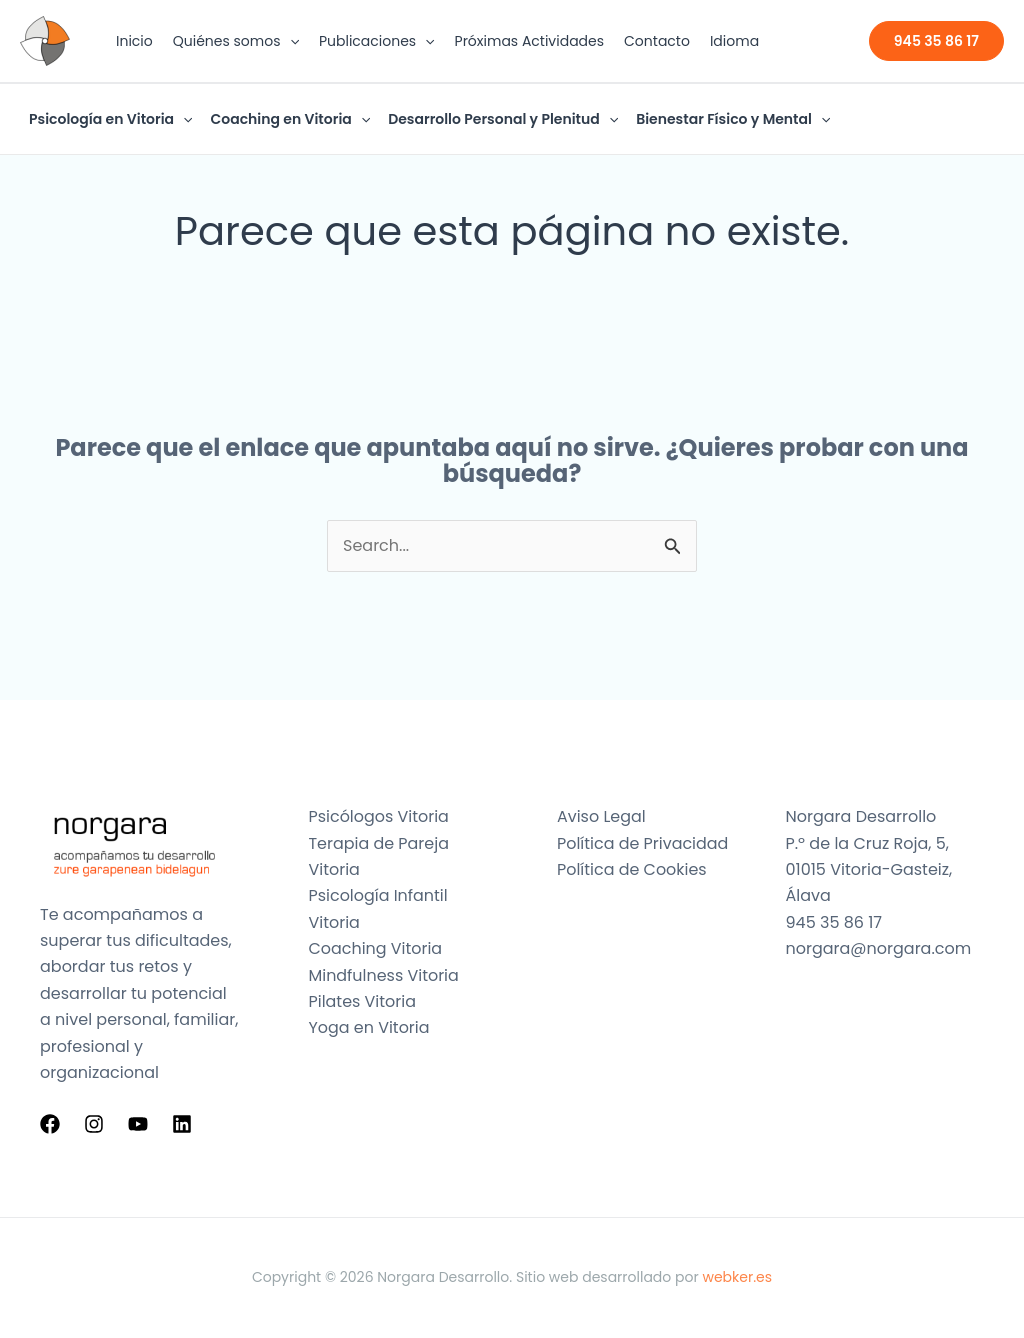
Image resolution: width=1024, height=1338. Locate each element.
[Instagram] (94, 1124)
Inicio (134, 41)
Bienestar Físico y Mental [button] (733, 119)
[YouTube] (138, 1124)
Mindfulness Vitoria (384, 975)
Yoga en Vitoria (369, 1027)
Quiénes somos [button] (236, 41)
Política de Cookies (632, 869)
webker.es (737, 1277)
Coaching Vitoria (376, 948)
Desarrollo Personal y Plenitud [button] (503, 119)
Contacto (657, 41)
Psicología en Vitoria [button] (110, 119)
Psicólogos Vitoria (379, 816)
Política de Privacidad (643, 843)
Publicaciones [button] (377, 41)
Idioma (734, 41)
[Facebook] (50, 1124)
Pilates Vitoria (363, 1001)
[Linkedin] (182, 1124)
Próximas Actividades (530, 41)
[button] (290, 41)
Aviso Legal (601, 816)
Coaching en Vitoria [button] (290, 119)
